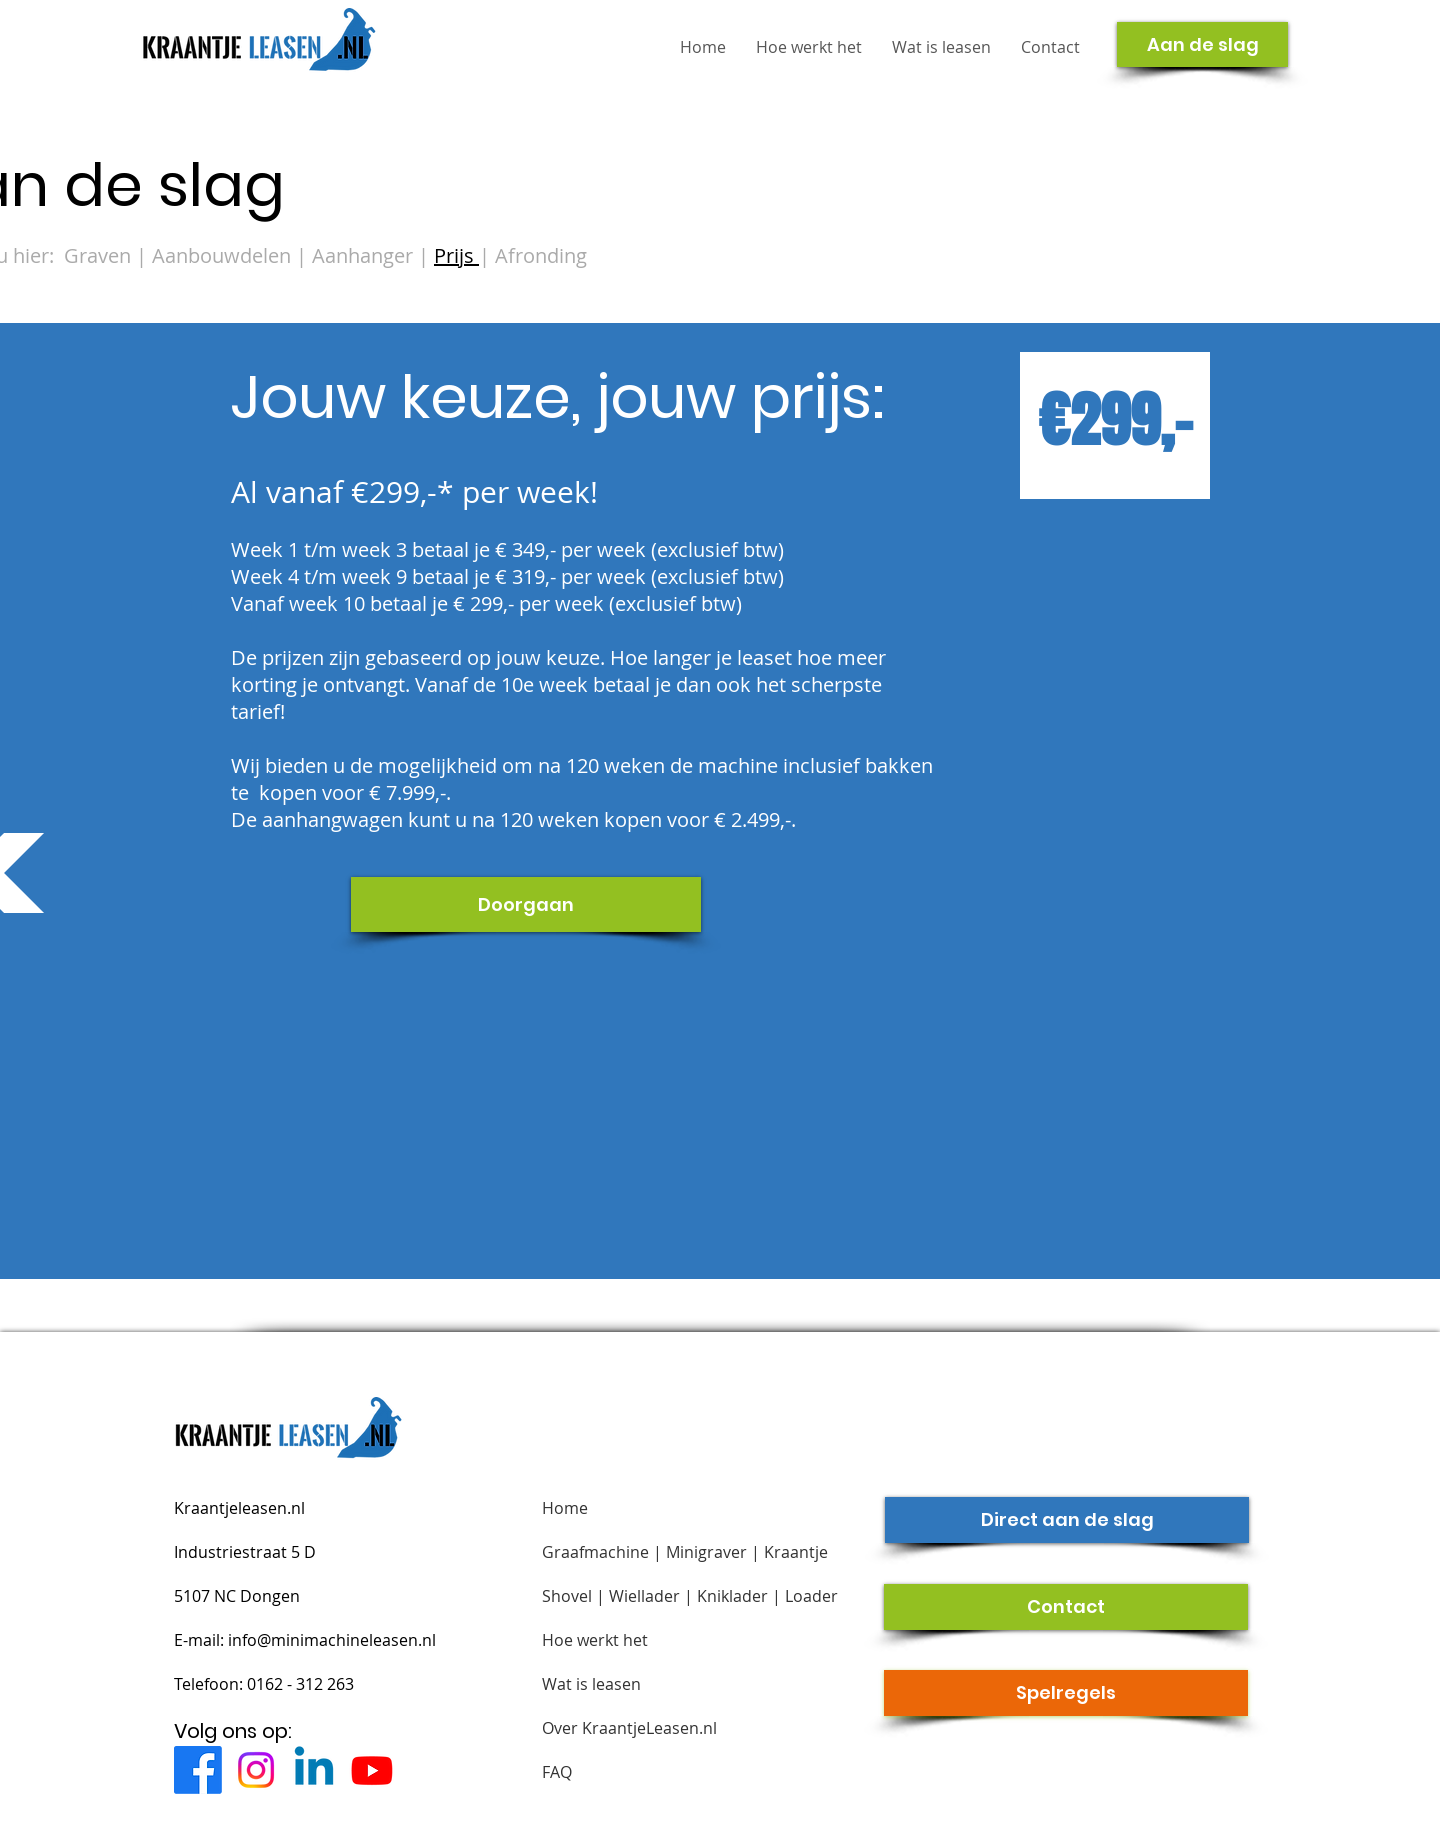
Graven (97, 255)
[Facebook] (198, 1770)
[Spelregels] (1066, 1693)
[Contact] (1066, 1607)
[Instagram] (256, 1770)
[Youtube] (372, 1770)
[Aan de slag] (1202, 44)
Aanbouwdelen (224, 255)
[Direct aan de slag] (1067, 1520)
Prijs (456, 255)
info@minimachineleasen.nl (332, 1640)
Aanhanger (365, 255)
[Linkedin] (314, 1770)
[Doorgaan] (526, 904)
